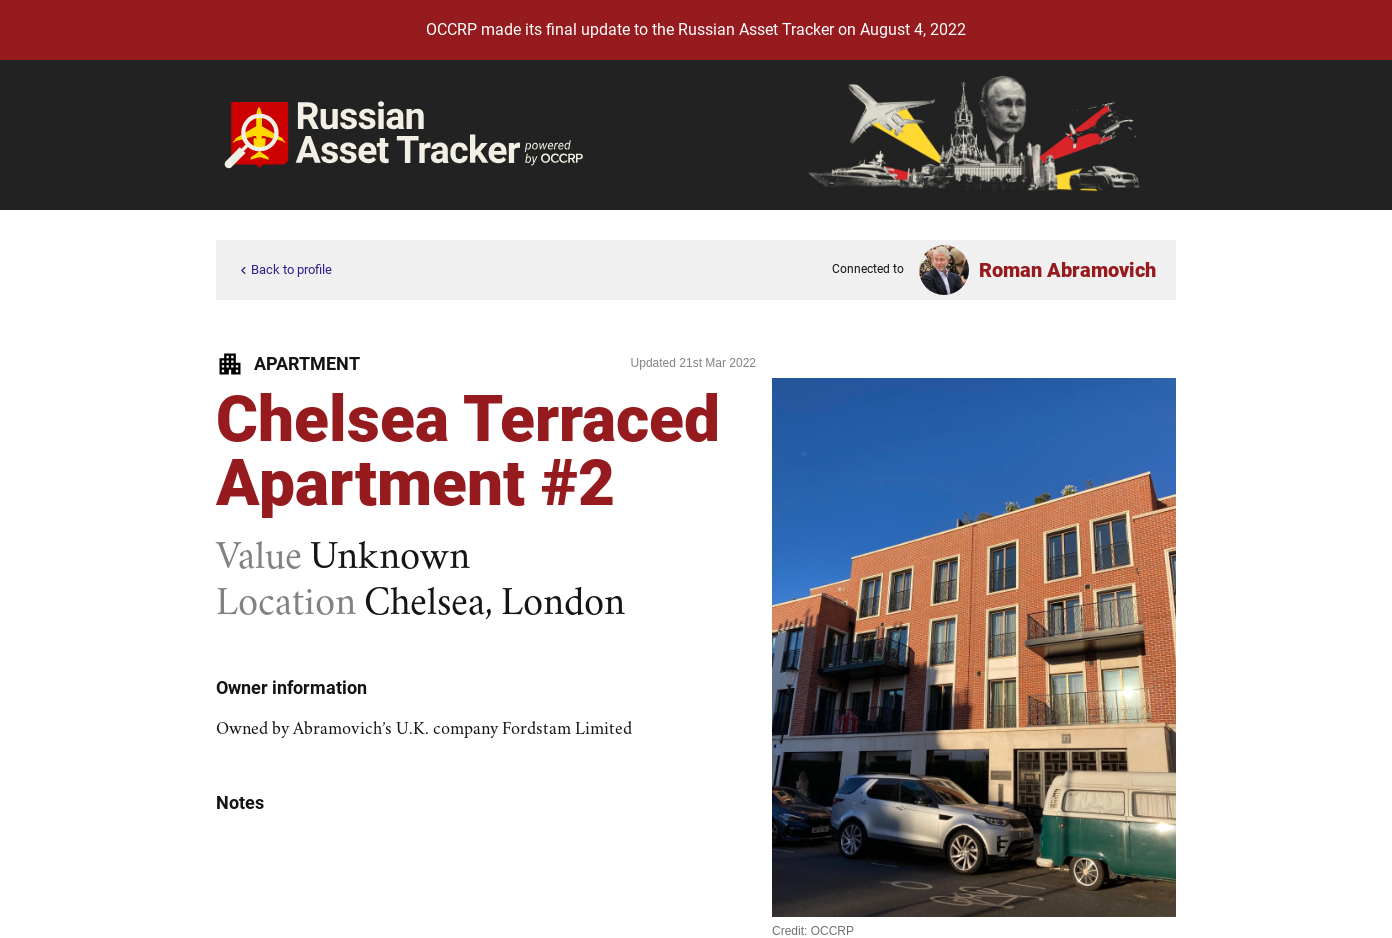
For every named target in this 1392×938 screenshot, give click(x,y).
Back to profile (284, 270)
